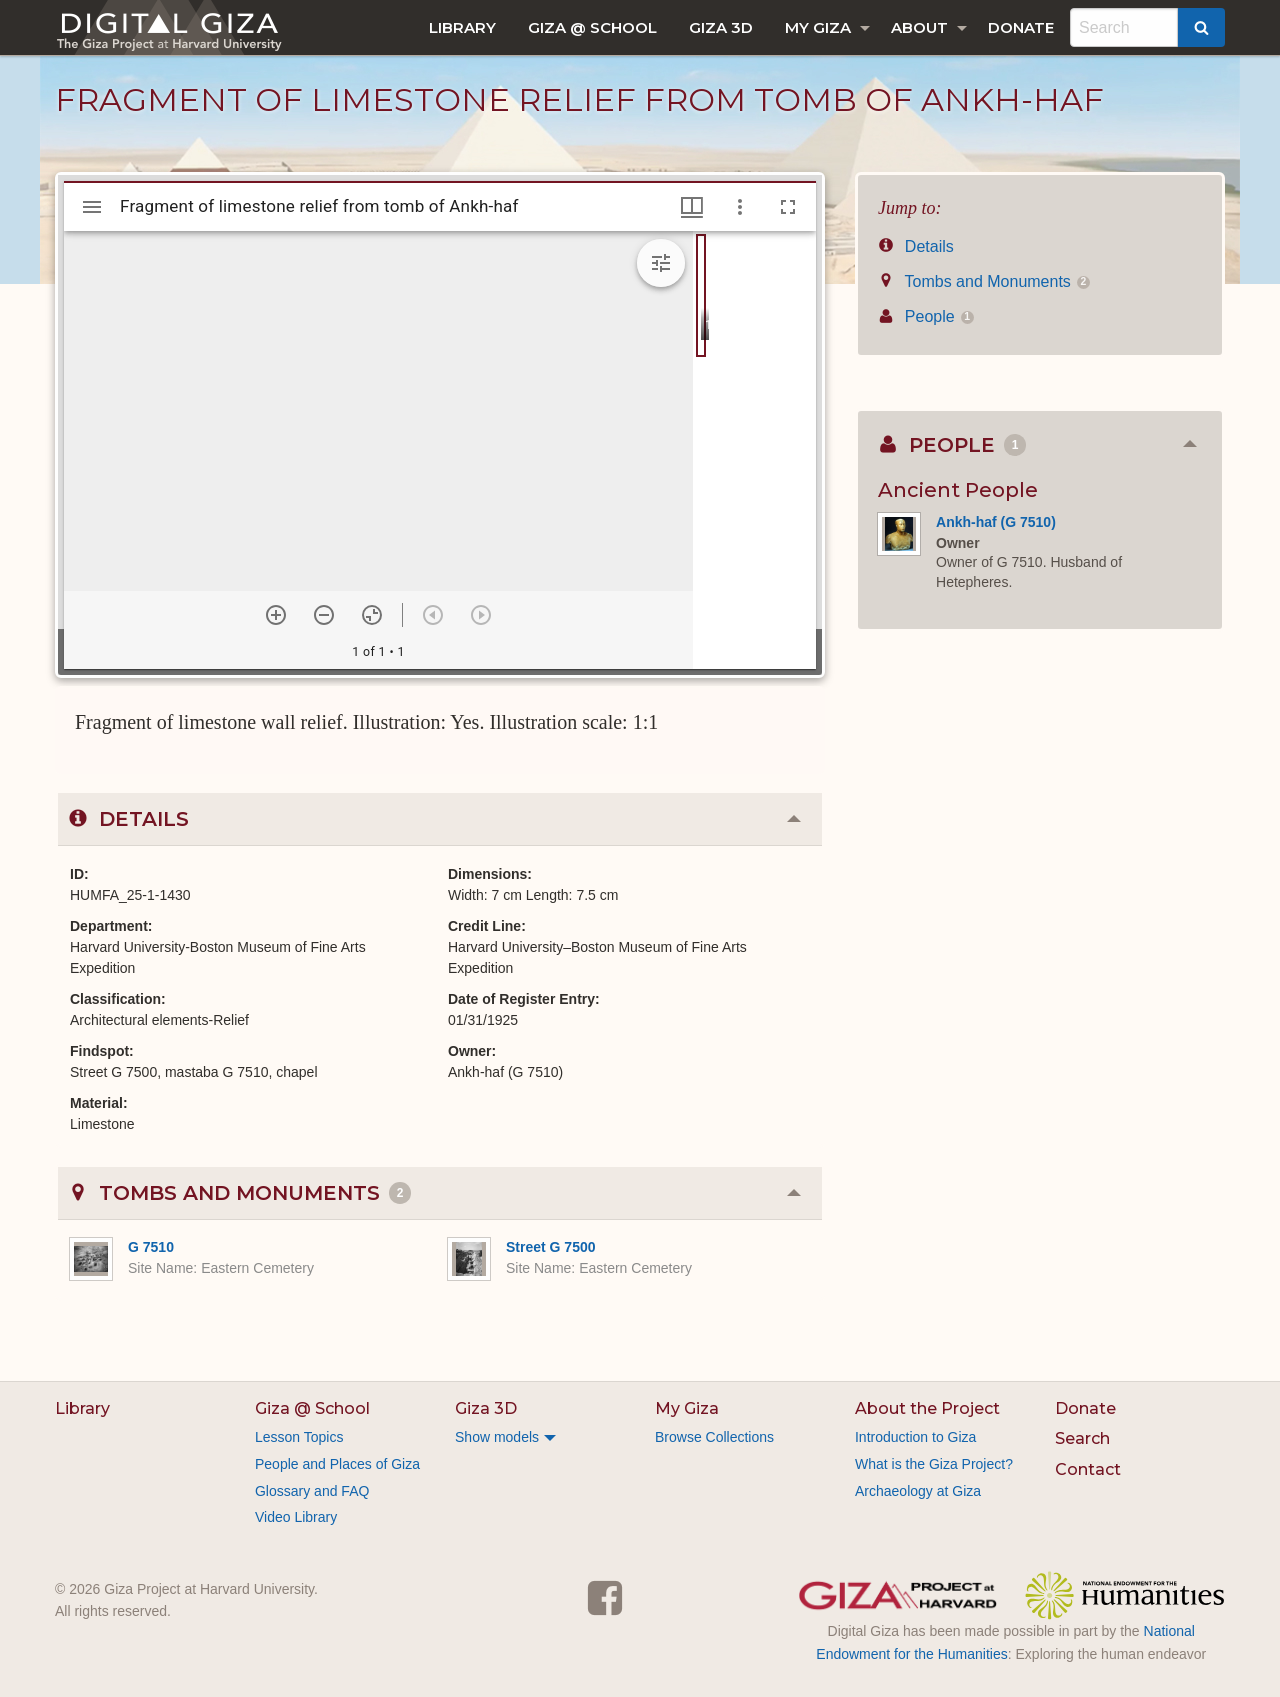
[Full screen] (788, 207)
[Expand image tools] (661, 263)
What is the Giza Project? (934, 1464)
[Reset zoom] (372, 615)
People (926, 316)
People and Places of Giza (337, 1464)
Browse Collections (714, 1437)
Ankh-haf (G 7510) (996, 522)
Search (1082, 1438)
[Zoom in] (276, 615)
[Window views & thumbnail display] (692, 207)
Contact (1088, 1469)
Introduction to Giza (915, 1437)
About (919, 27)
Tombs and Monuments (984, 281)
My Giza (818, 27)
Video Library (296, 1517)
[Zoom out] (324, 615)
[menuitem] (462, 27)
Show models (497, 1437)
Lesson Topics (299, 1437)
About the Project (927, 1408)
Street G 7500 (551, 1247)
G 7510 (151, 1247)
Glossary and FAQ (312, 1491)
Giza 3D (721, 27)
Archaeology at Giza (918, 1491)
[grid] (754, 450)
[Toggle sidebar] (92, 207)
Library (462, 27)
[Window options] (740, 207)
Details (916, 246)
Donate (1021, 27)
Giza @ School (592, 27)
